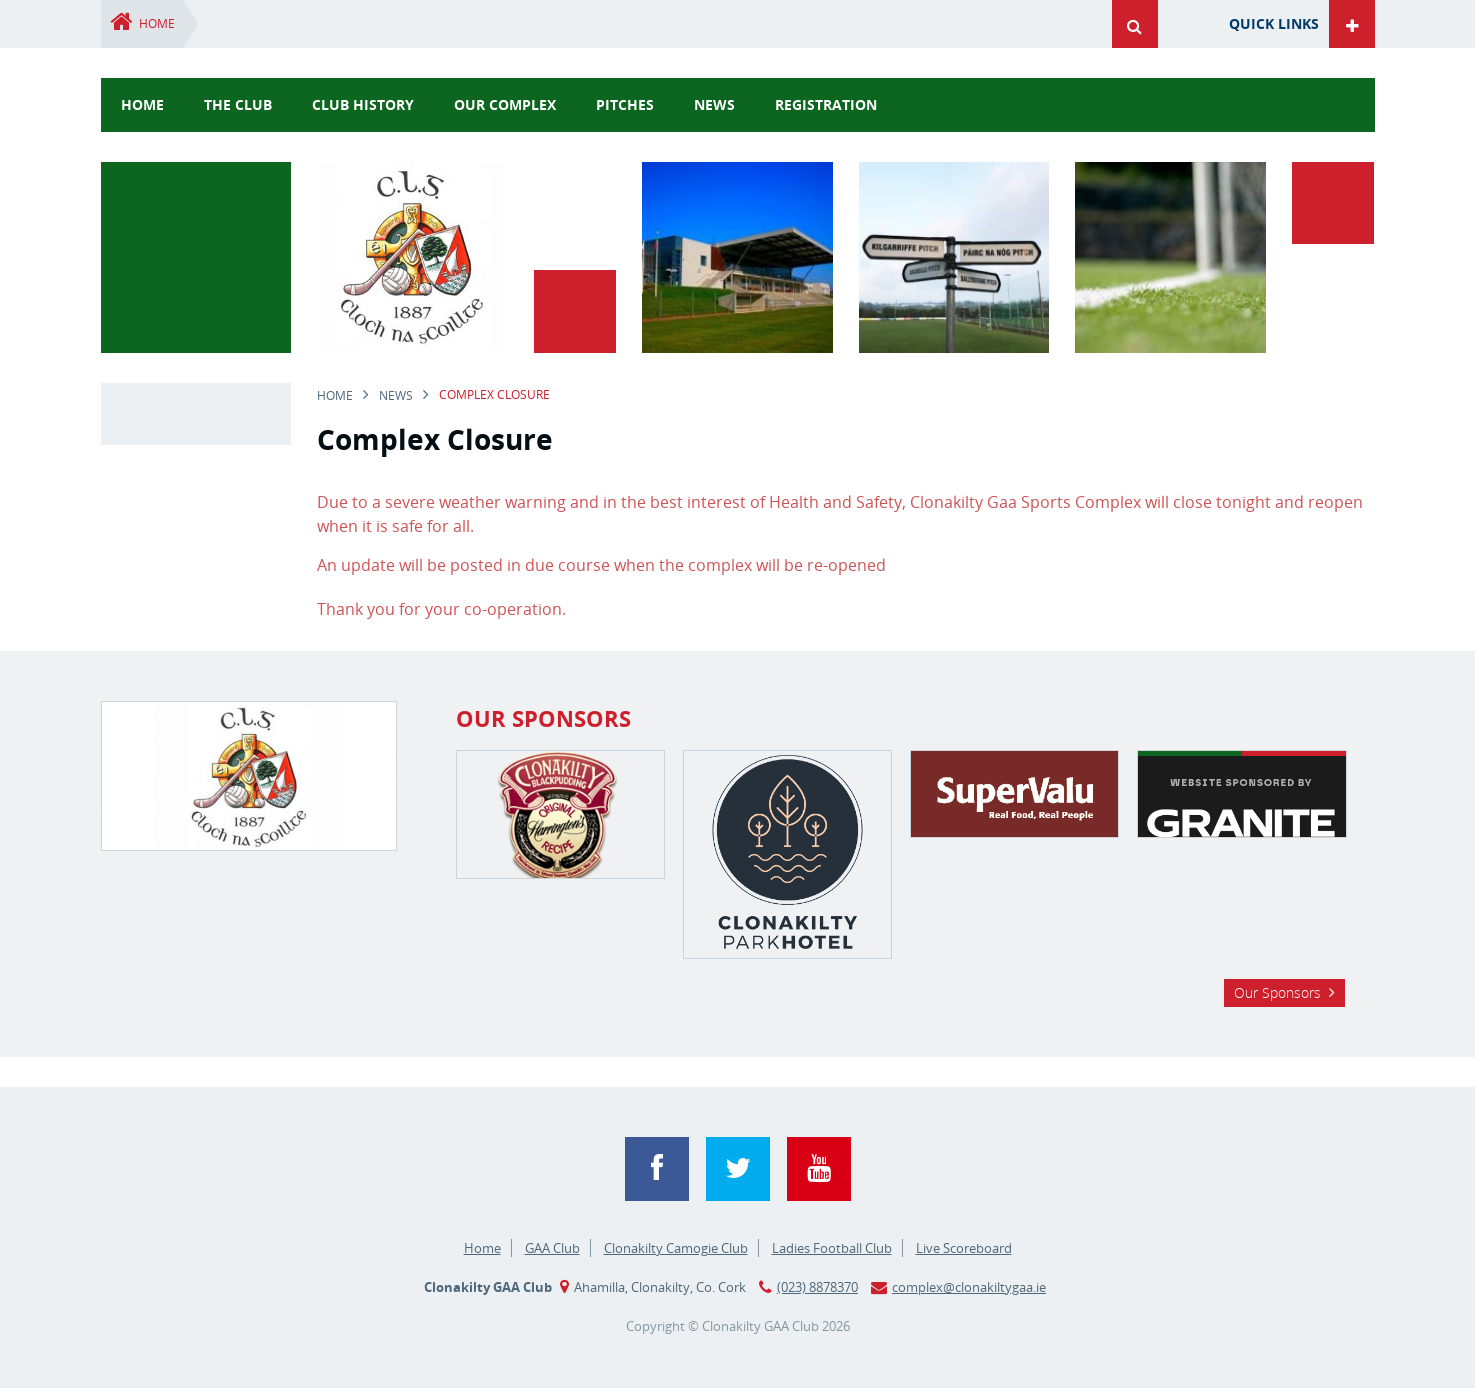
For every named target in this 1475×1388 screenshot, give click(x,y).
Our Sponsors (1277, 992)
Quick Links (1274, 23)
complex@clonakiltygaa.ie (969, 1287)
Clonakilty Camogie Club (676, 1248)
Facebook (657, 1169)
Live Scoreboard (964, 1248)
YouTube (819, 1169)
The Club (238, 104)
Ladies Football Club (832, 1248)
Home (157, 23)
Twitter (738, 1169)
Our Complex (505, 104)
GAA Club (552, 1248)
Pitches (625, 104)
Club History (363, 104)
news (714, 104)
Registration (826, 104)
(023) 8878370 (817, 1287)
